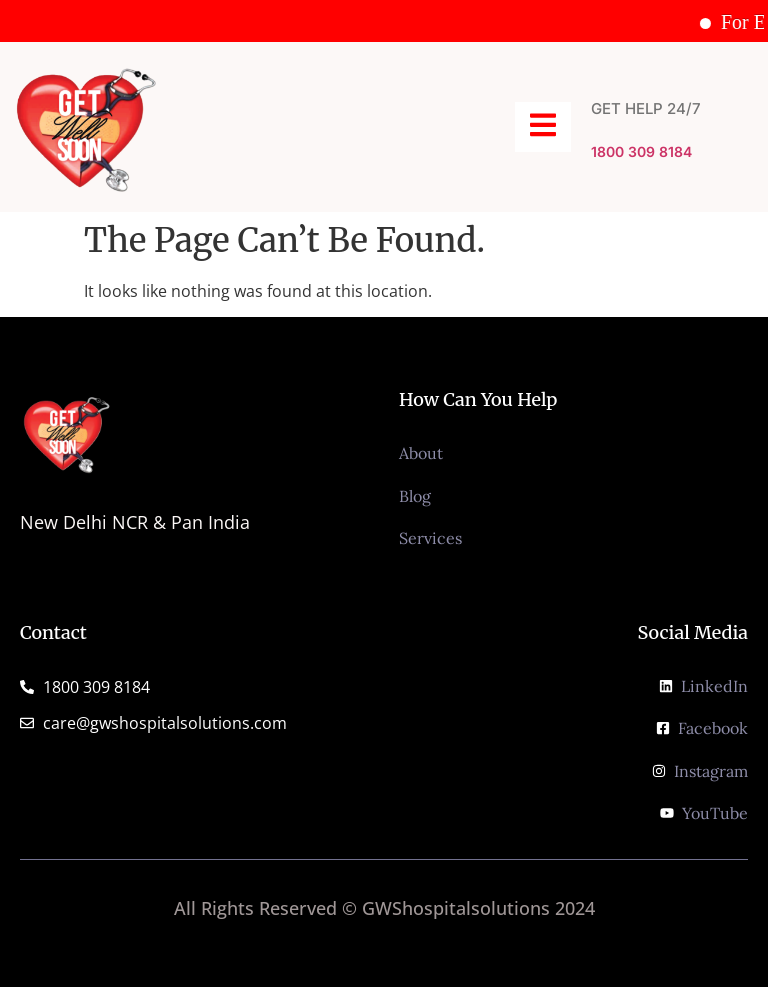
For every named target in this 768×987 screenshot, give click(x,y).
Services (430, 538)
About (421, 453)
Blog (415, 496)
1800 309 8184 (641, 151)
